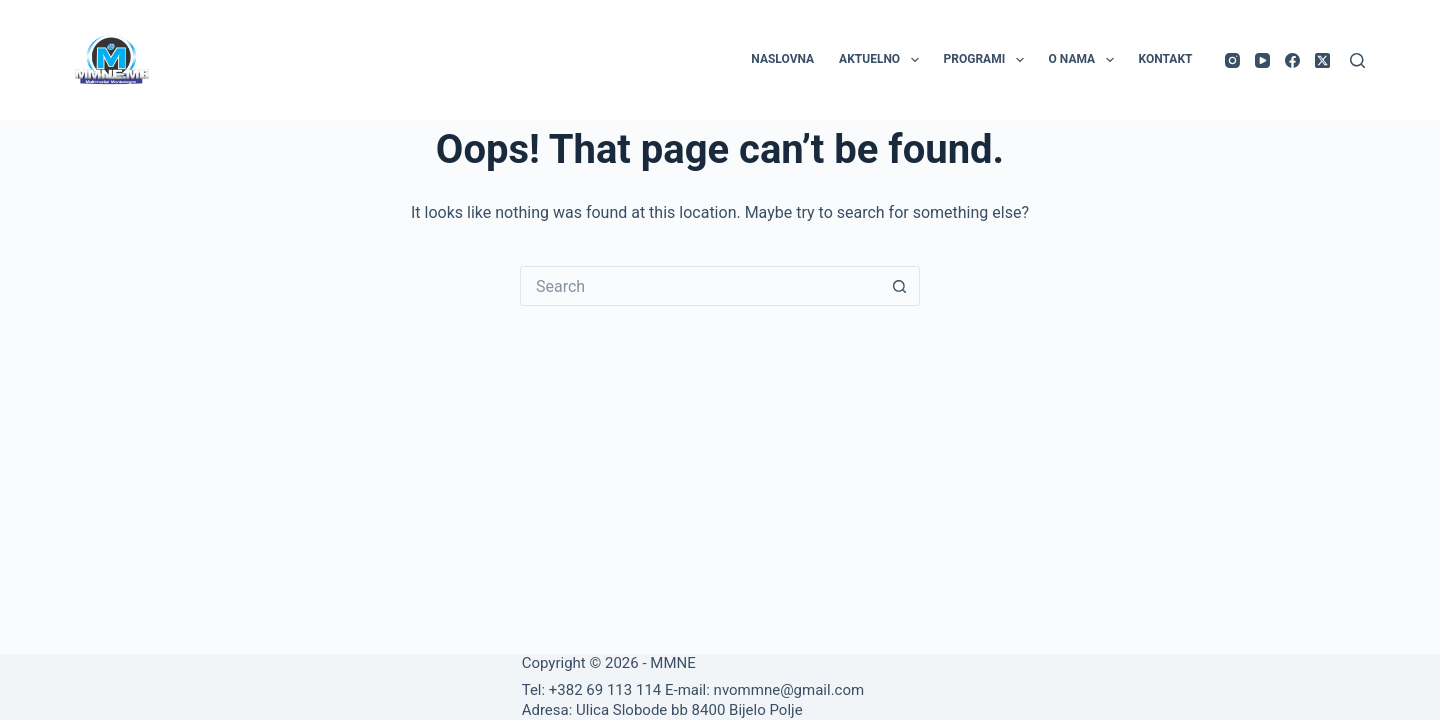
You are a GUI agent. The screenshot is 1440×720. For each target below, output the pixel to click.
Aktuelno (882, 60)
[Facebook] (1292, 60)
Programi (988, 60)
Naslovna (782, 59)
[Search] (1357, 60)
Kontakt (1166, 59)
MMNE (672, 663)
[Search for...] (700, 286)
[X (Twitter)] (1322, 60)
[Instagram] (1232, 60)
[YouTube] (1262, 60)
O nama (1085, 60)
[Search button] (900, 286)
